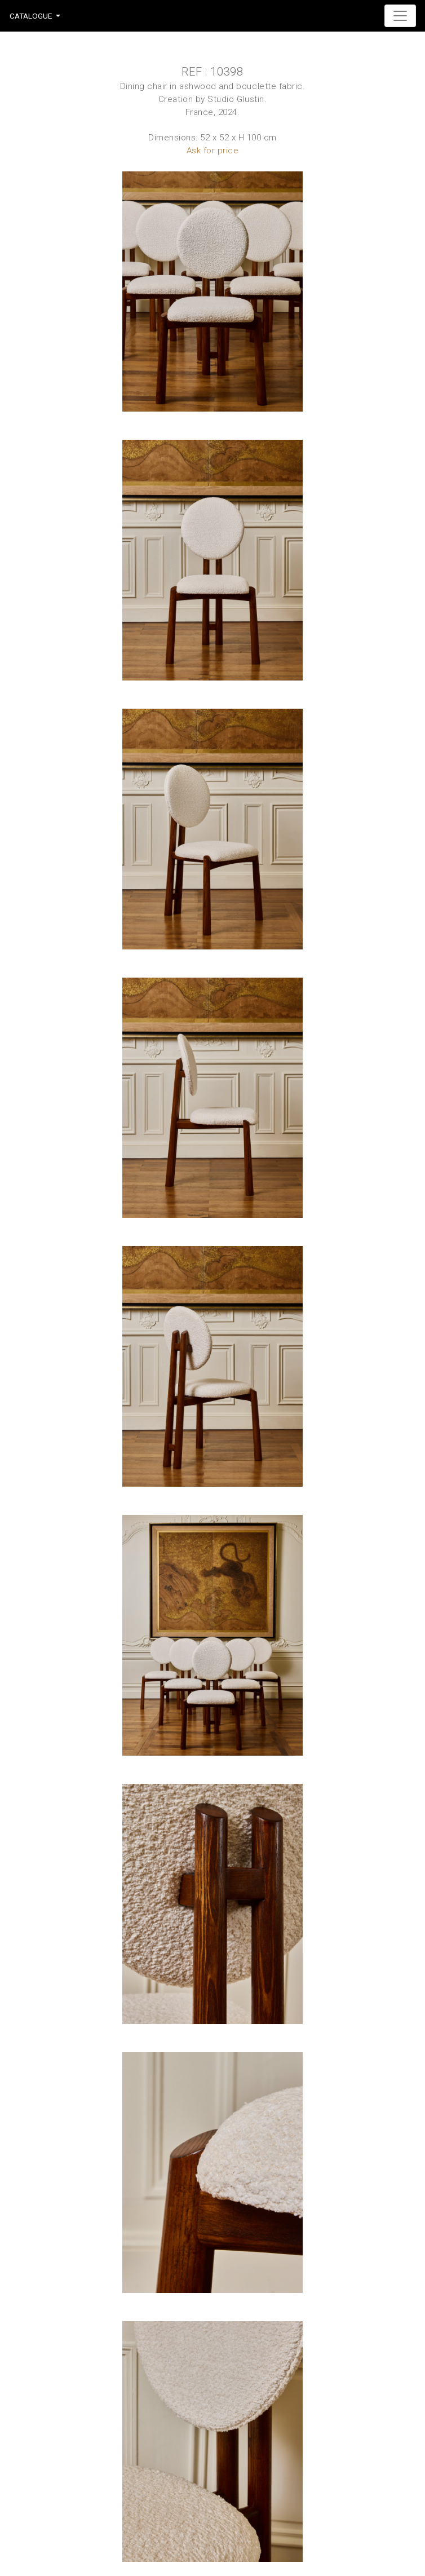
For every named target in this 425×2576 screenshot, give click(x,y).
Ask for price (213, 150)
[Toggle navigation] (400, 16)
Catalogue (31, 15)
